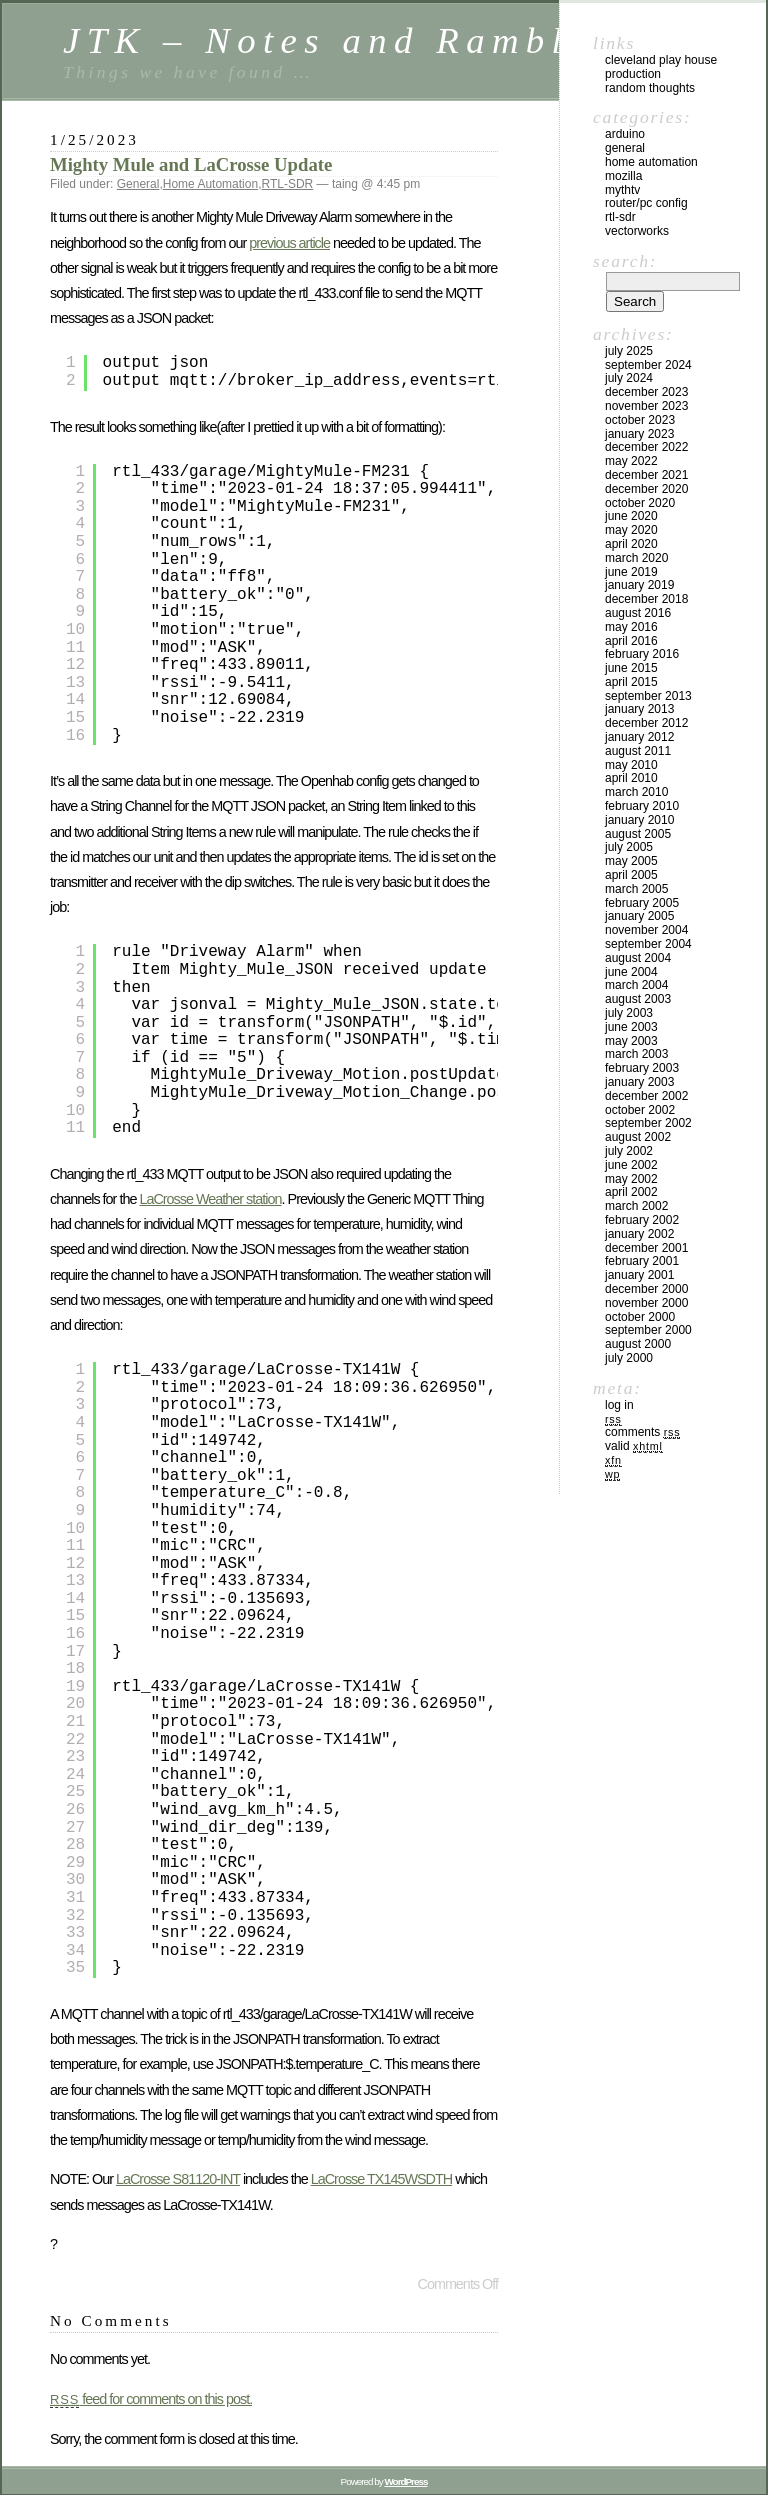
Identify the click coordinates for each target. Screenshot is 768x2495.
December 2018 (646, 599)
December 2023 (646, 392)
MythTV (622, 190)
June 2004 (631, 972)
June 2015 (631, 668)
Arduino (625, 134)
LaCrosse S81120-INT (178, 2179)
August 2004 (638, 958)
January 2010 (639, 820)
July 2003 (629, 1013)
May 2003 (631, 1041)
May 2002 (631, 1179)
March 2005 (636, 889)
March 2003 (636, 1054)
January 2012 (639, 737)
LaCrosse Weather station (210, 1199)
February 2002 (642, 1220)
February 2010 (642, 806)
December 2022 (646, 447)
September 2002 (648, 1123)
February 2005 (642, 903)
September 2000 (648, 1330)
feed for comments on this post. (151, 2399)
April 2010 (631, 778)
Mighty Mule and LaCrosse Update (191, 164)
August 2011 (638, 751)
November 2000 (646, 1303)
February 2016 (642, 654)
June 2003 (631, 1027)
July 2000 (629, 1358)
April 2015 (631, 682)
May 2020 (631, 530)
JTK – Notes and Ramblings (361, 40)
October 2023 (640, 420)
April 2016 (631, 641)
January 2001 (639, 1275)
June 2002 (631, 1165)
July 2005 (629, 847)
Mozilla (623, 176)
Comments (642, 1432)
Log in (619, 1405)
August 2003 (638, 999)
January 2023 (639, 434)
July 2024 (629, 378)
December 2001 (646, 1248)
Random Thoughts (650, 88)
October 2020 (640, 503)
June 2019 (631, 572)
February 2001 (642, 1261)
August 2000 (638, 1344)
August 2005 (638, 834)
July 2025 (629, 351)
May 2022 (631, 461)
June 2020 (631, 516)
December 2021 (646, 475)
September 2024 (648, 365)
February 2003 (642, 1068)
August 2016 (638, 613)
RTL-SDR (287, 184)
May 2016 (631, 627)
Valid (634, 1446)
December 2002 (646, 1096)
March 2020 (636, 558)
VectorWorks (637, 231)
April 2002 (631, 1192)
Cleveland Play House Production (661, 67)
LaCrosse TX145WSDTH (381, 2179)
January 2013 (639, 709)
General (138, 184)
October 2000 (640, 1317)
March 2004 (636, 985)
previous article (289, 243)
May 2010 (631, 765)
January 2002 (639, 1234)
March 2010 (636, 792)
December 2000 (646, 1289)
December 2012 (646, 723)
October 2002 (640, 1110)
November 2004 (646, 930)
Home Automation (210, 184)
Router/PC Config (646, 203)
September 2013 (648, 696)
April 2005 (631, 875)
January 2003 (639, 1082)
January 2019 (639, 585)
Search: (625, 261)
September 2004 (648, 944)
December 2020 (646, 489)
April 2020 (631, 544)
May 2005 (631, 861)
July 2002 (629, 1151)
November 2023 (646, 406)
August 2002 (638, 1137)
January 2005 (639, 916)
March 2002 (636, 1206)
